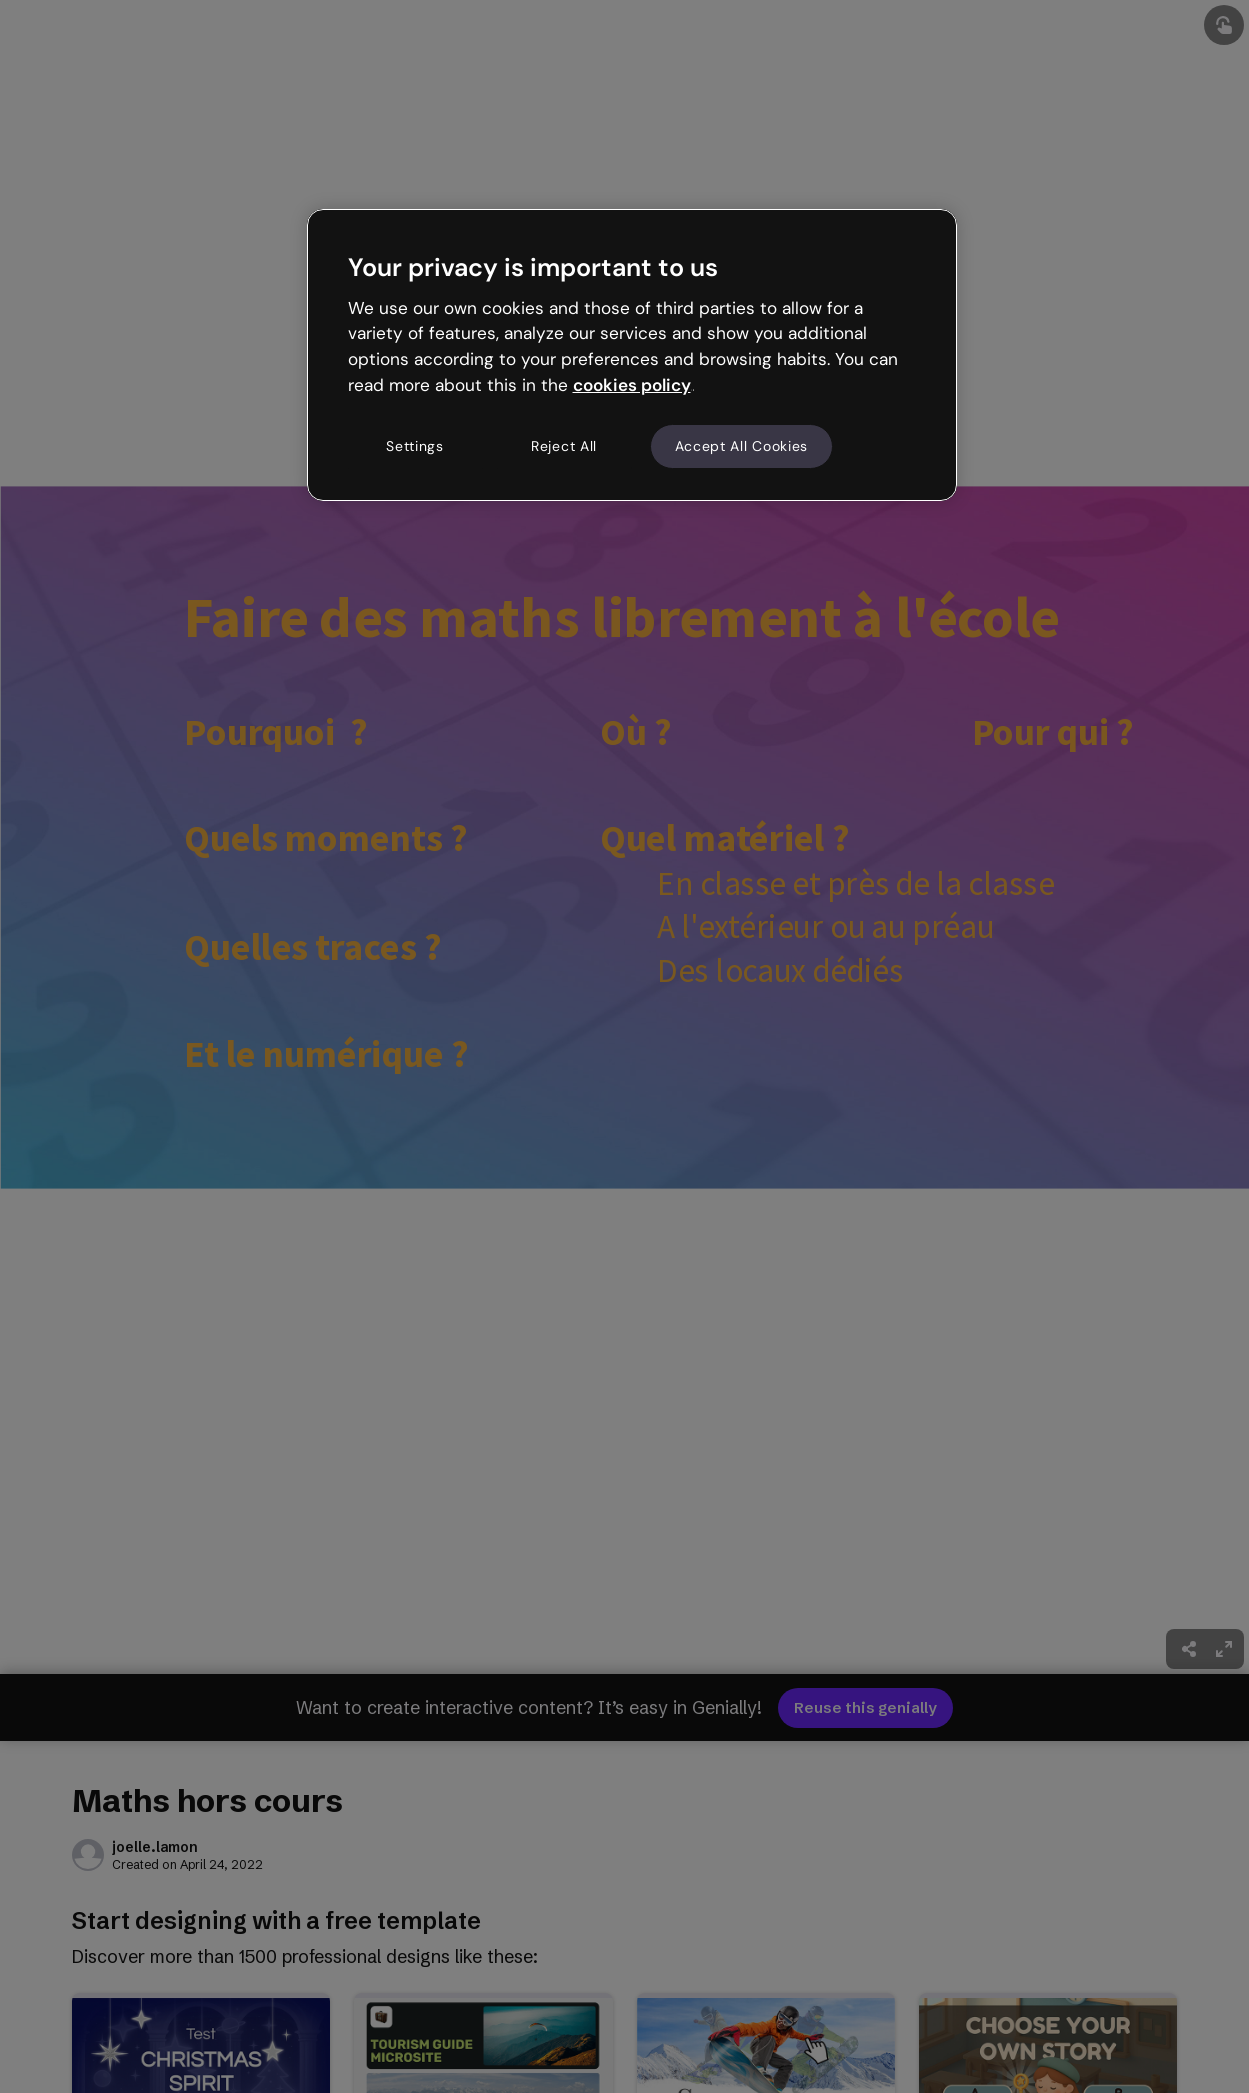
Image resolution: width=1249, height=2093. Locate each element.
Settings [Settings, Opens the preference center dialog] (415, 446)
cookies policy (632, 385)
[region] (632, 355)
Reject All (564, 446)
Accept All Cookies (742, 446)
